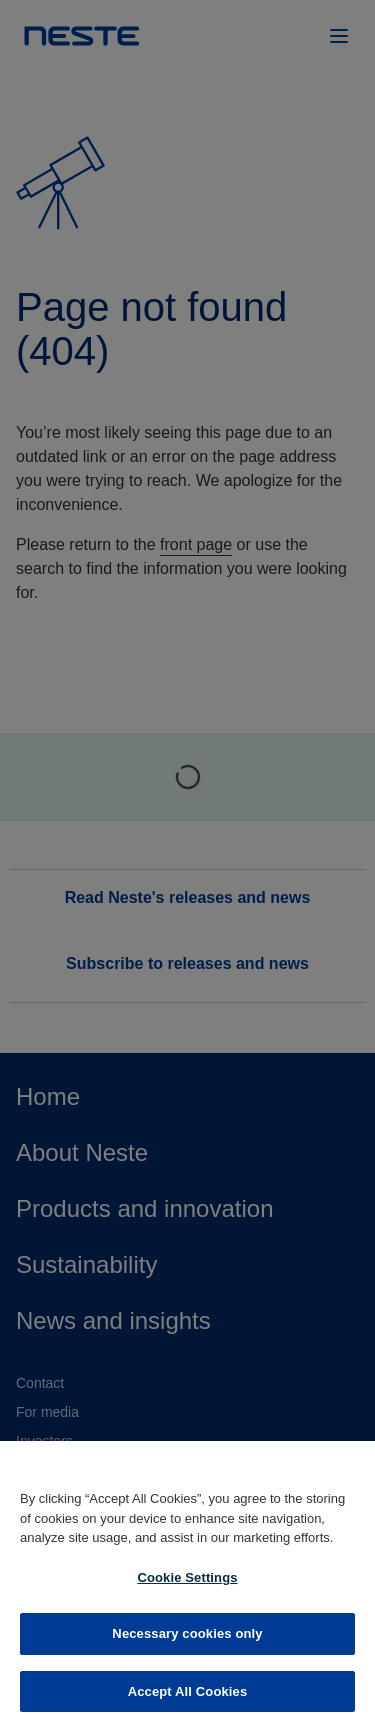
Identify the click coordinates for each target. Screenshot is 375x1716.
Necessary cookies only (187, 1642)
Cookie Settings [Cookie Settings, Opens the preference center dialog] (187, 1585)
